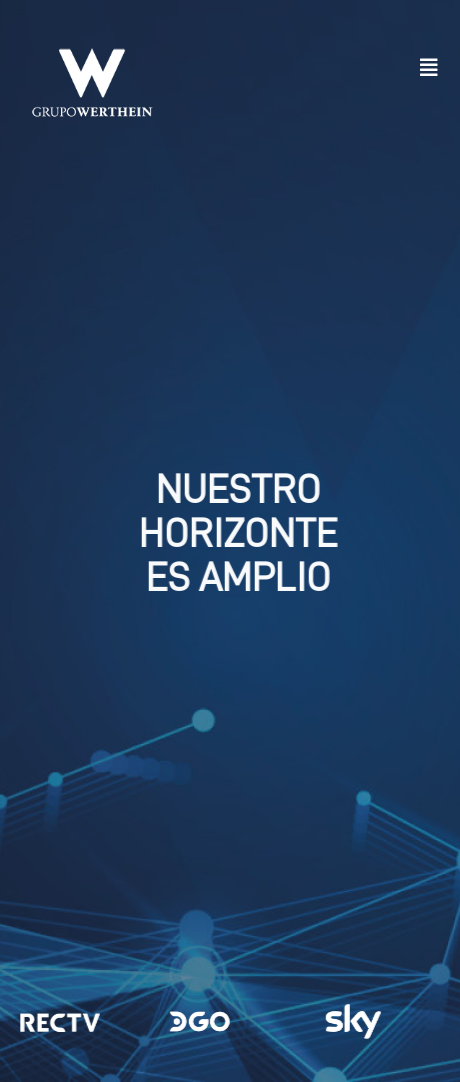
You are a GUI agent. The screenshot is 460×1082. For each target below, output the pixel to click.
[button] (429, 68)
